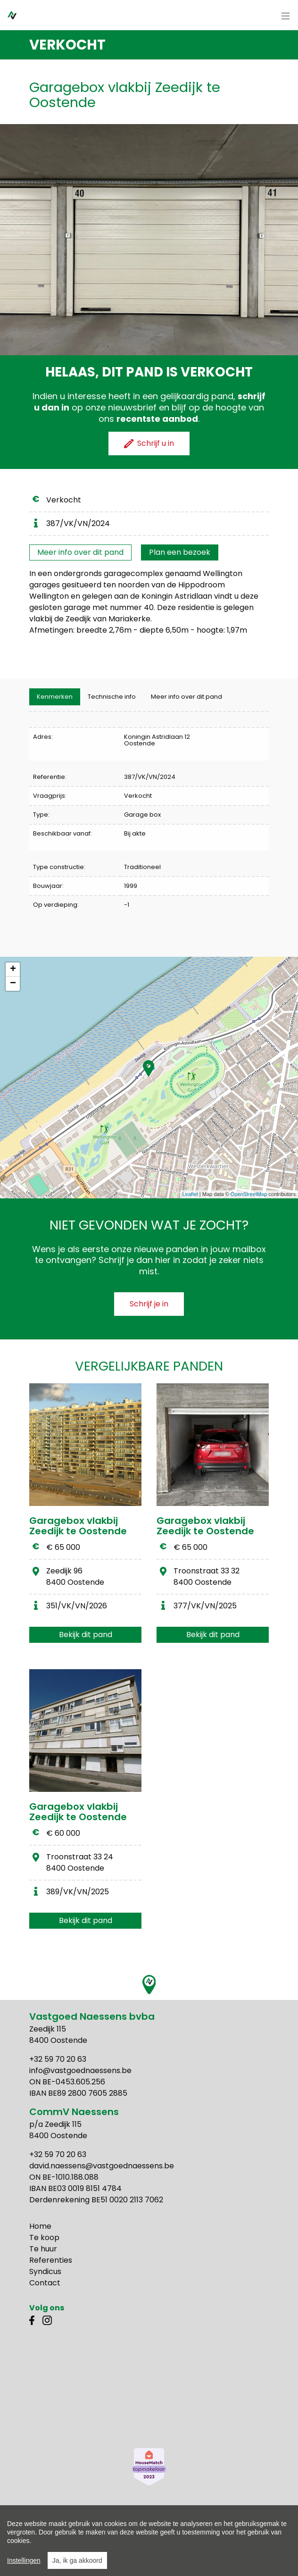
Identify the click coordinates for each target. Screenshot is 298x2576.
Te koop (44, 2237)
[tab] (54, 696)
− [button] (13, 984)
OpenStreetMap (249, 1194)
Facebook (34, 2320)
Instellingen (24, 2566)
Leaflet (190, 1194)
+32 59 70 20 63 (57, 2059)
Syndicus (45, 2271)
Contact (44, 2282)
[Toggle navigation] (285, 16)
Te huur (43, 2248)
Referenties (50, 2260)
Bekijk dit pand (85, 1634)
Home (40, 2226)
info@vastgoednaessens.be (80, 2070)
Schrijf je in (149, 1303)
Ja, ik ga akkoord (77, 2566)
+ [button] (13, 969)
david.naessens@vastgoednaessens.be (101, 2165)
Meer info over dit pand (80, 552)
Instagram (47, 2320)
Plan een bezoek (179, 552)
